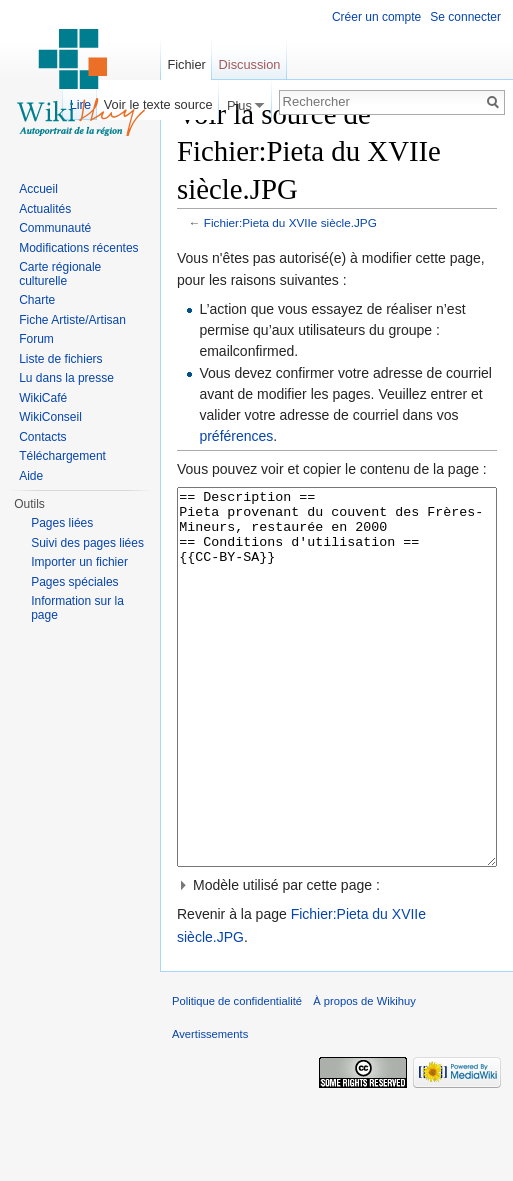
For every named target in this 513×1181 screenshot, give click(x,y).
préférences (236, 436)
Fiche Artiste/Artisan (72, 320)
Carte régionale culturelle (60, 274)
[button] (337, 960)
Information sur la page (77, 608)
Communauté (55, 228)
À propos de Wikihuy (364, 1076)
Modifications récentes (78, 248)
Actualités (45, 209)
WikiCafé (43, 398)
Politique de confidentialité (237, 1076)
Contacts (42, 437)
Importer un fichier (79, 562)
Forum (36, 339)
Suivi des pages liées (87, 543)
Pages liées (62, 523)
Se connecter (465, 17)
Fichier (186, 64)
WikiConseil (50, 417)
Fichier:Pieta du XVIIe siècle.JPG (290, 222)
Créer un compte (376, 17)
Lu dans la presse (66, 378)
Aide (31, 476)
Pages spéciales (74, 582)
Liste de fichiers (60, 359)
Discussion (250, 64)
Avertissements (210, 1109)
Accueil (38, 189)
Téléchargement (62, 456)
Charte (37, 300)
